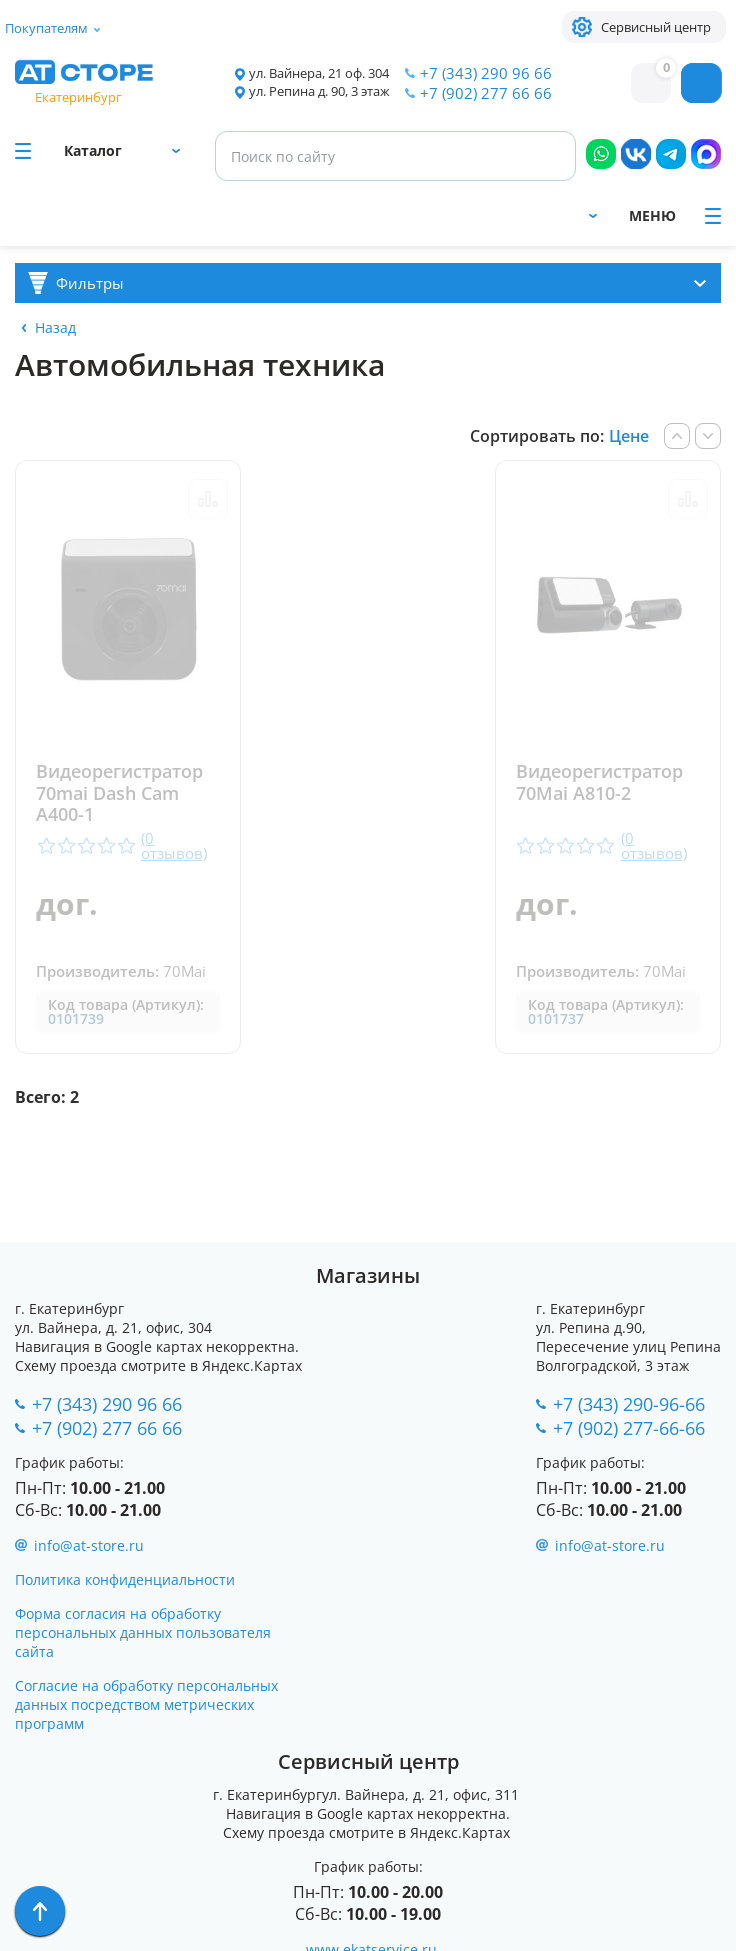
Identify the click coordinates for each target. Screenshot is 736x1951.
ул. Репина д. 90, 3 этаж (319, 91)
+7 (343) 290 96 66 (486, 73)
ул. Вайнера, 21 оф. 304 (319, 73)
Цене (629, 436)
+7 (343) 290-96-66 (629, 1404)
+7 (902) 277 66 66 (486, 93)
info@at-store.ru (89, 1545)
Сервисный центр (656, 27)
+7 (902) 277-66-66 (629, 1428)
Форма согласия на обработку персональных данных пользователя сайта (143, 1632)
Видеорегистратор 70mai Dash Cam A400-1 (119, 793)
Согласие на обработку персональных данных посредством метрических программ (146, 1704)
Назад (55, 327)
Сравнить (207, 499)
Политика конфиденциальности (125, 1579)
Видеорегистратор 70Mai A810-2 (600, 783)
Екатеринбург (78, 97)
